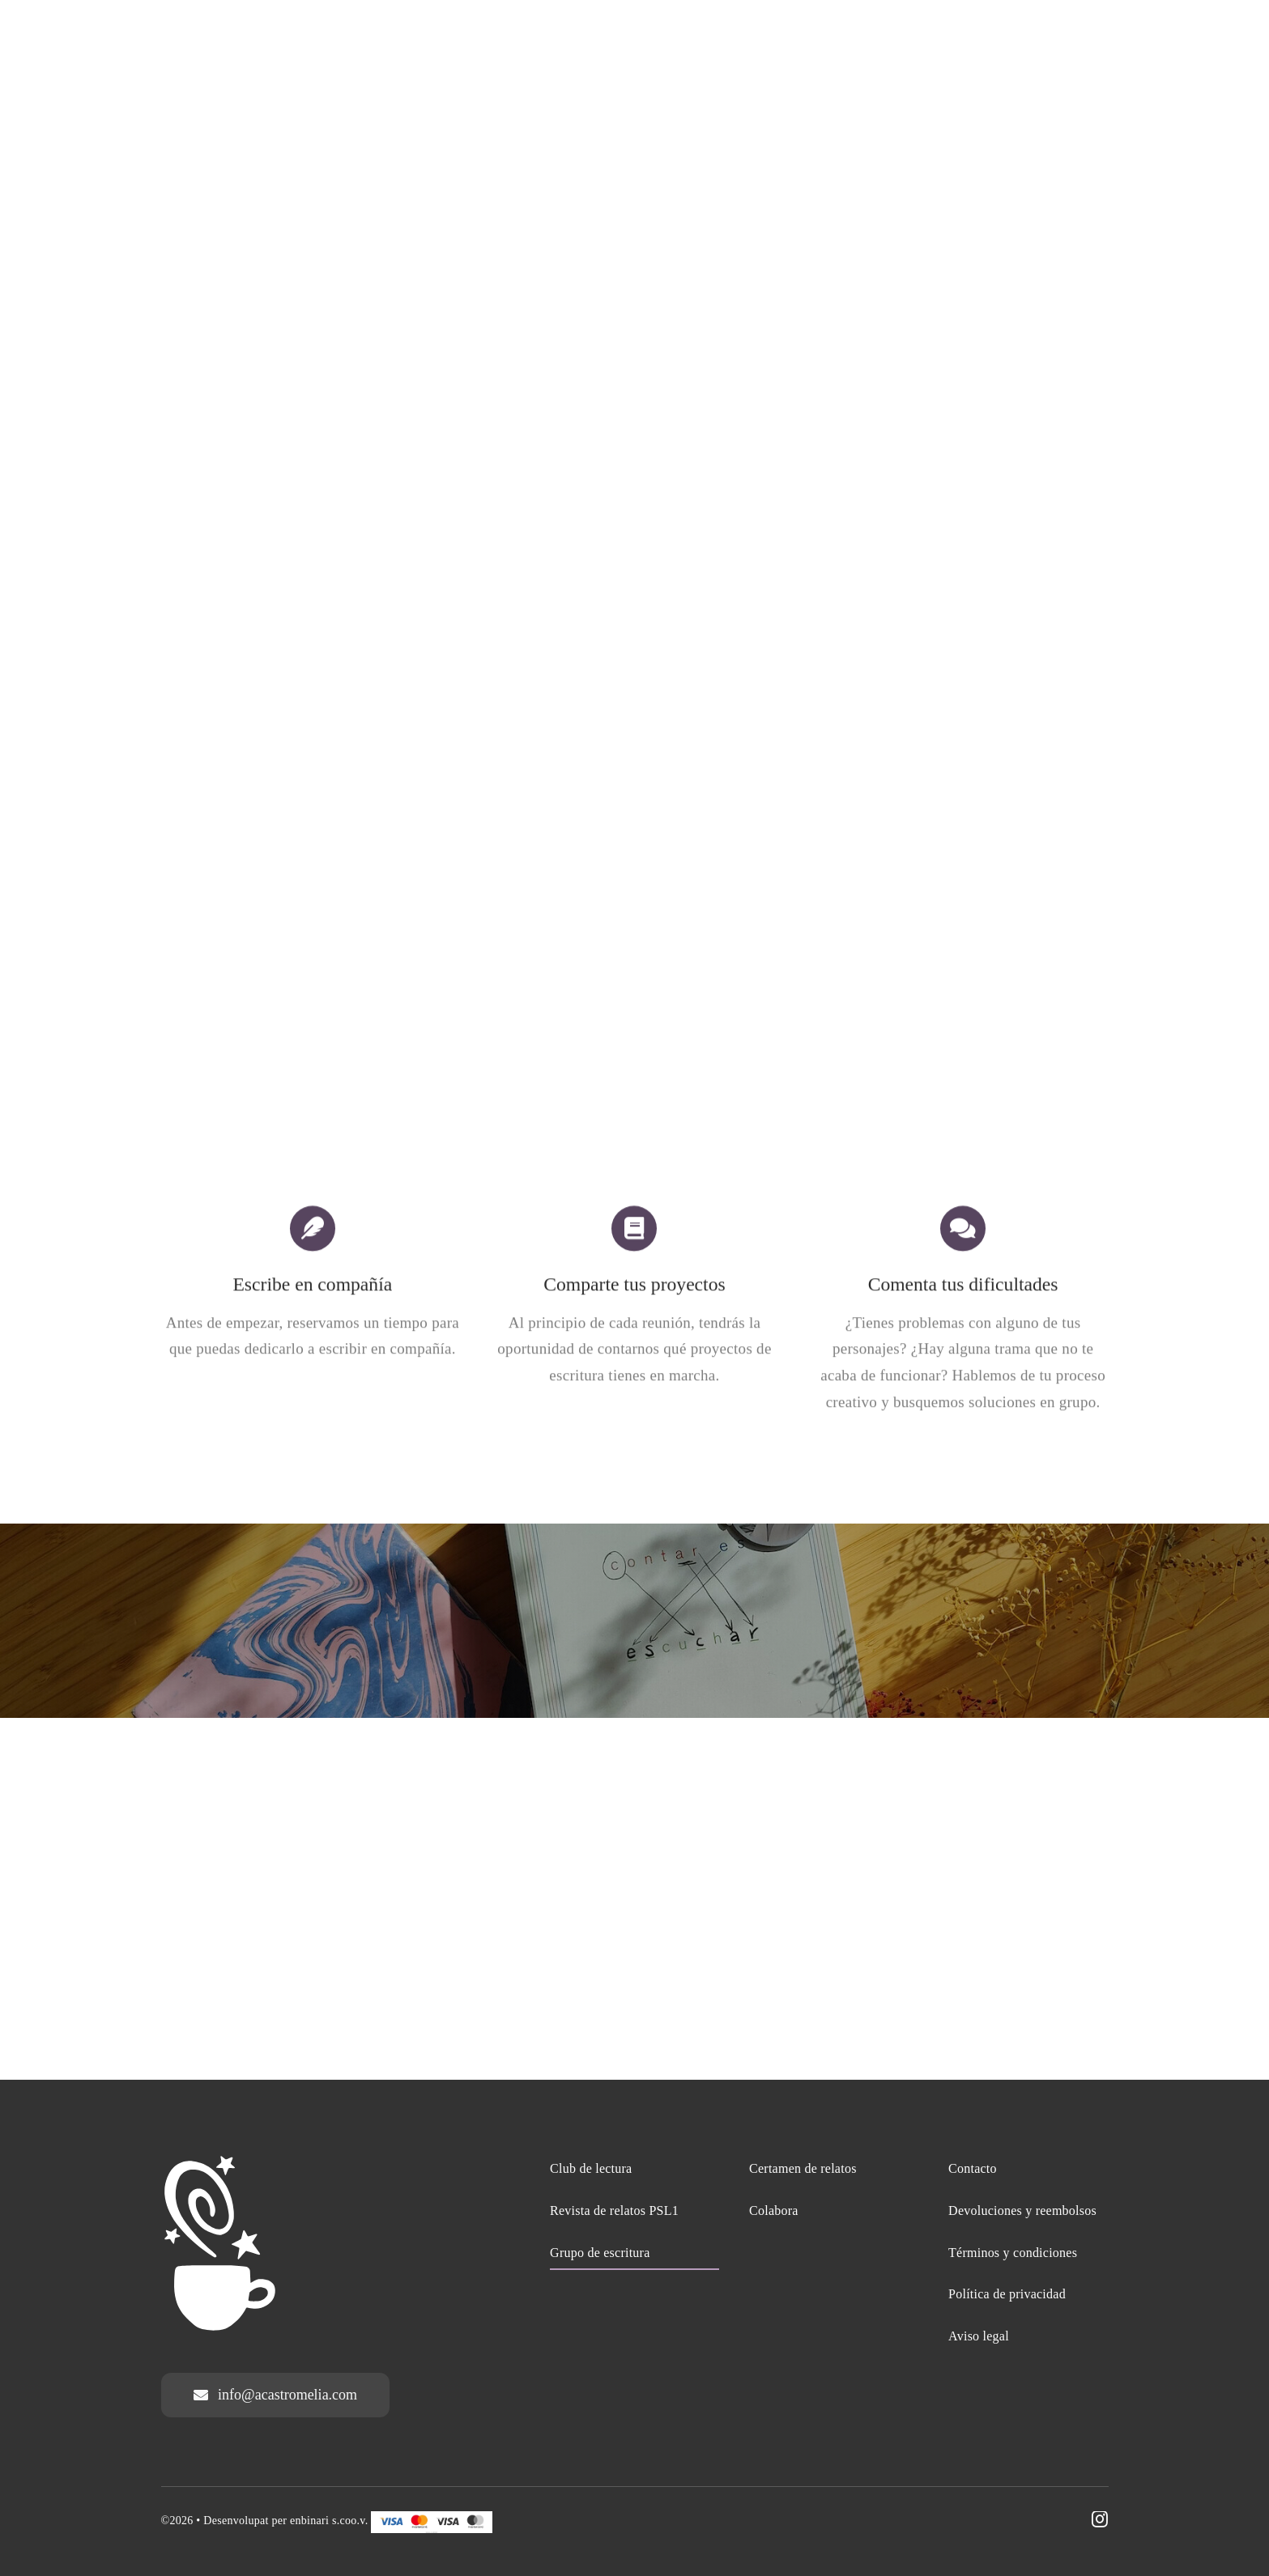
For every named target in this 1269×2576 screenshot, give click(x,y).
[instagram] (1100, 2519)
